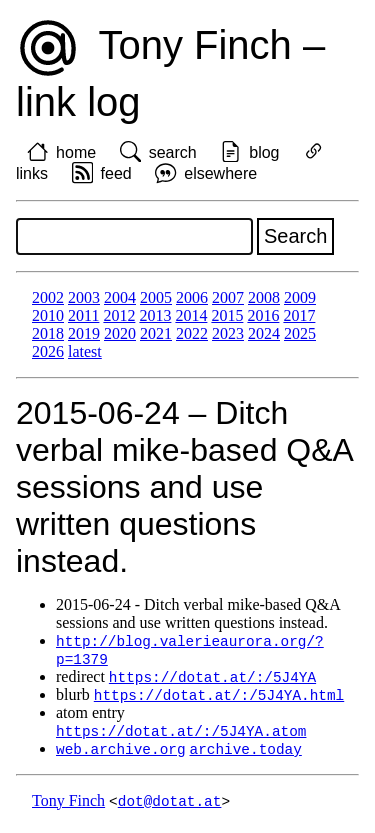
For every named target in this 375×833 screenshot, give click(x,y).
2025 (300, 333)
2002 (48, 297)
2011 (83, 315)
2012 (119, 315)
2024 (264, 333)
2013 (155, 315)
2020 (120, 333)
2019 (84, 333)
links (32, 173)
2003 (84, 297)
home (76, 152)
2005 (156, 297)
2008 (264, 297)
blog (264, 152)
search (173, 152)
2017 (299, 315)
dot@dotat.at (170, 807)
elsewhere (220, 173)
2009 (300, 297)
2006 (192, 297)
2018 (48, 333)
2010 (48, 315)
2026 (48, 351)
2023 (228, 333)
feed (116, 173)
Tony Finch (68, 807)
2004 (120, 297)
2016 (263, 315)
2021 (156, 333)
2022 (192, 333)
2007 (228, 297)
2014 (191, 315)
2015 (227, 315)
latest (85, 351)
